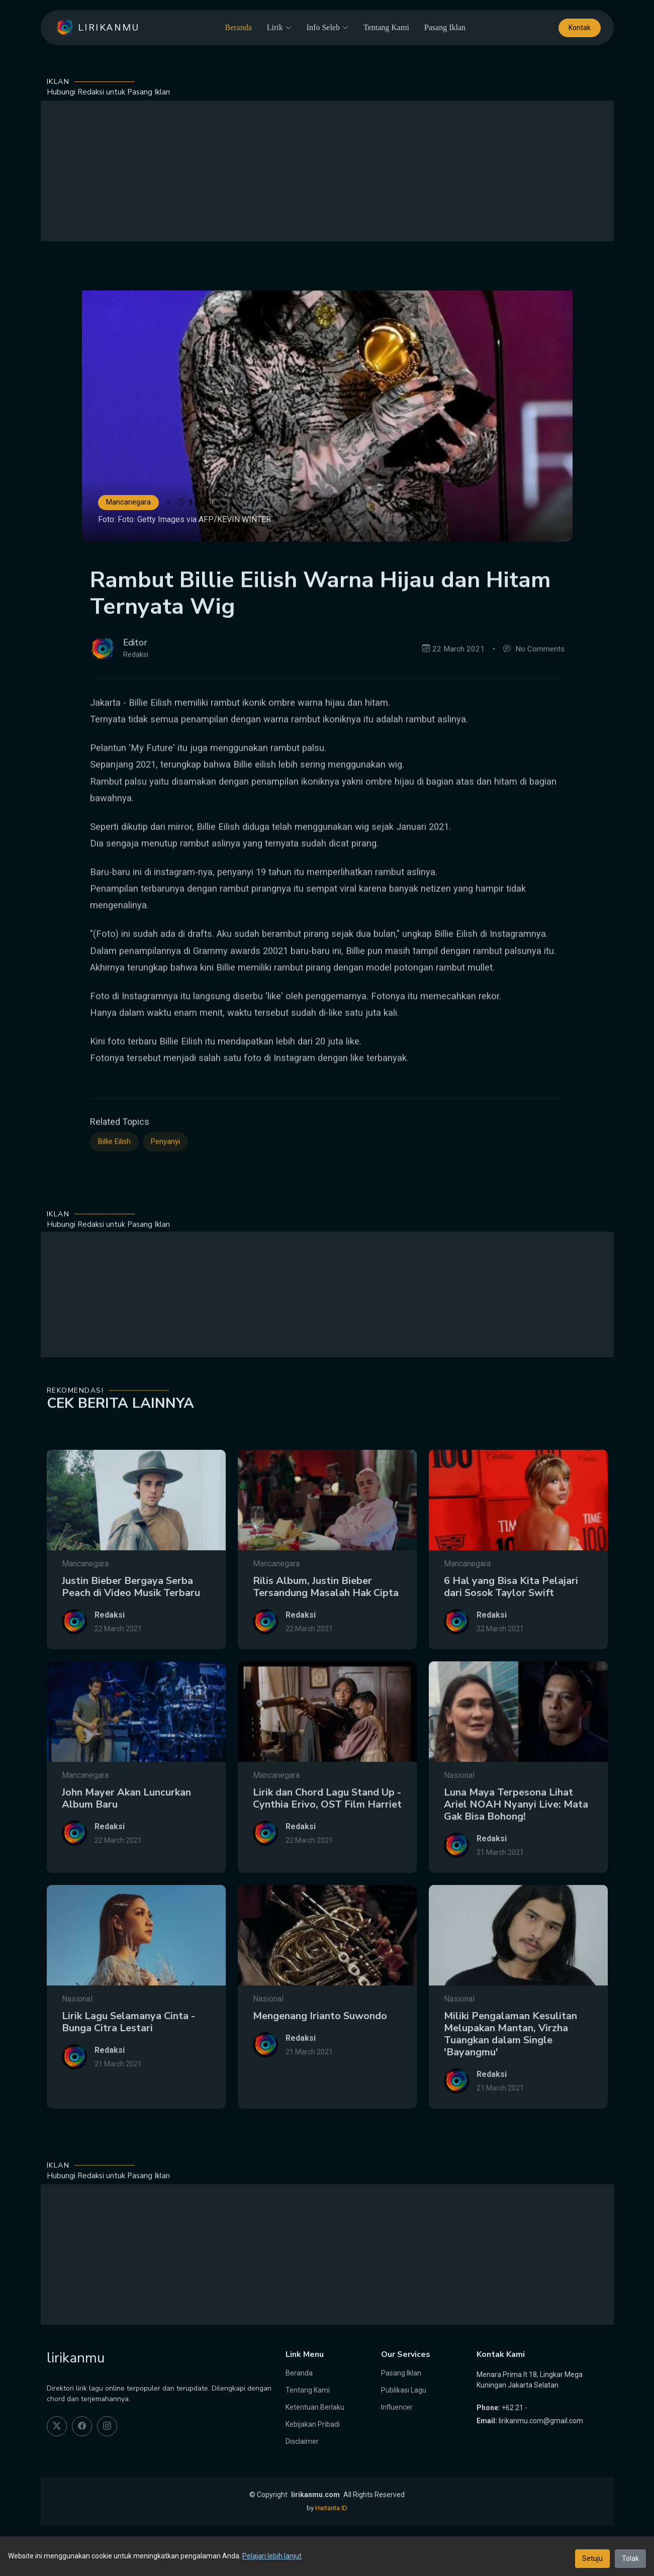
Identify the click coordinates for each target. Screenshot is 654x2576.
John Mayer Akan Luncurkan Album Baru (126, 1839)
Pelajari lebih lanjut (272, 2556)
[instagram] (107, 2426)
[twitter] (57, 2426)
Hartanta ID (331, 2508)
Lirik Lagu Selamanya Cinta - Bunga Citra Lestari (128, 2063)
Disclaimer (302, 2441)
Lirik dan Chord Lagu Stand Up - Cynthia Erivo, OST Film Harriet (327, 1839)
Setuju (592, 2558)
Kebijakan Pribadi (313, 2424)
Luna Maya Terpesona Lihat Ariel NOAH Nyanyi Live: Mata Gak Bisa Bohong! (516, 1845)
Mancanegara (128, 503)
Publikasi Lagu (403, 2390)
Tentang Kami (386, 27)
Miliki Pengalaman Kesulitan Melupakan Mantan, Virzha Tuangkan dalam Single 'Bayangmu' (510, 2075)
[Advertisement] (327, 171)
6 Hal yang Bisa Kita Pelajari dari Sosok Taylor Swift (511, 1628)
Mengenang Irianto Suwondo (320, 2057)
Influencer (397, 2407)
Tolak (630, 2558)
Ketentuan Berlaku (315, 2407)
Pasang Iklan (444, 27)
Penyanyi (165, 1179)
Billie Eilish (114, 1179)
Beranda (238, 27)
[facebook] (82, 2426)
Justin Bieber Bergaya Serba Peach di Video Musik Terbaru (131, 1628)
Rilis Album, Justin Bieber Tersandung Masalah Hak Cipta (326, 1628)
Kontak (580, 28)
